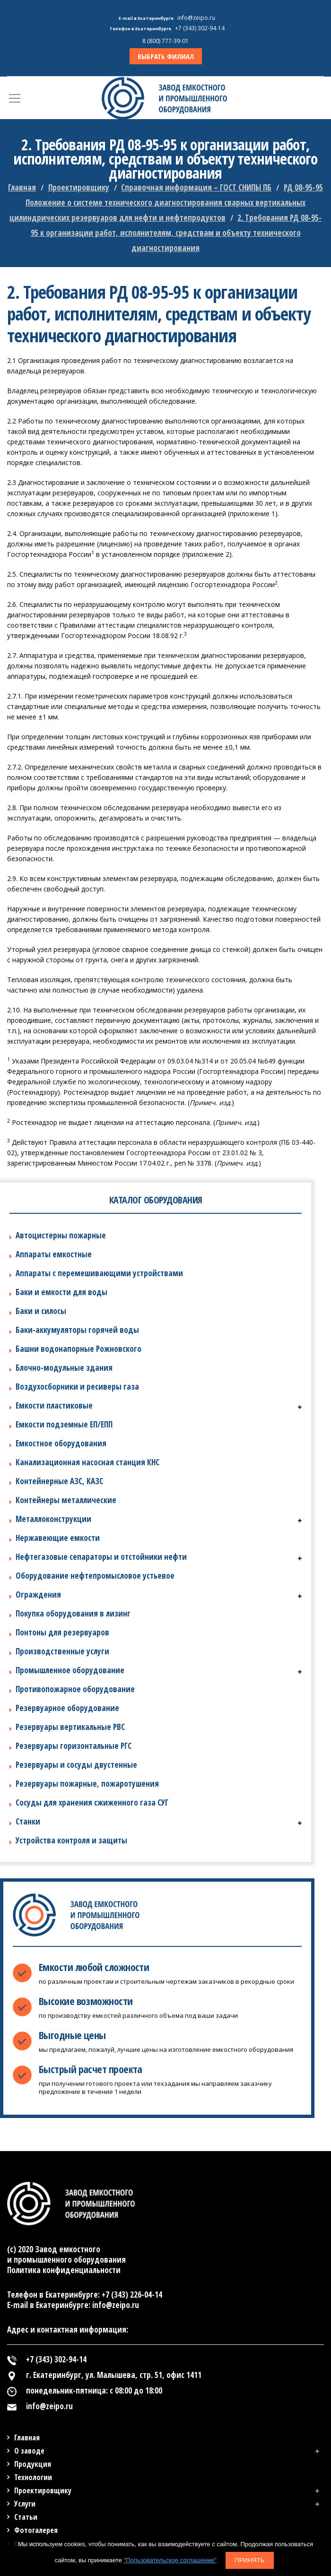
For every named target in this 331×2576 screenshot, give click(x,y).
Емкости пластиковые (54, 1405)
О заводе (29, 2451)
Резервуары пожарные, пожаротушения (87, 1783)
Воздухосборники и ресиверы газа (77, 1386)
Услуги (24, 2503)
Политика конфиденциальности (64, 2270)
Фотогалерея (36, 2530)
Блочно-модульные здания (64, 1367)
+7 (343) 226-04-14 (132, 2294)
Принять (250, 2560)
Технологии (33, 2477)
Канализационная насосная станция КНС (87, 1462)
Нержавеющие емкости (58, 1537)
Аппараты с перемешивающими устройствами (99, 1273)
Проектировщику (78, 187)
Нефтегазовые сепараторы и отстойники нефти (101, 1556)
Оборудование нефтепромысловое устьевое (95, 1575)
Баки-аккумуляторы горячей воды (77, 1329)
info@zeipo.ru (196, 18)
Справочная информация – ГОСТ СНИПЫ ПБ (196, 187)
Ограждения (38, 1594)
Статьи (25, 2517)
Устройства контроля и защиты (71, 1840)
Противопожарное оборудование (75, 1689)
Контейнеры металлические (66, 1500)
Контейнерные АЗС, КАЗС (59, 1481)
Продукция (32, 2464)
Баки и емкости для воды (61, 1292)
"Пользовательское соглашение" (169, 2560)
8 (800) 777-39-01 (165, 41)
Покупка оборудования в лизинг (73, 1613)
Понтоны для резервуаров (62, 1632)
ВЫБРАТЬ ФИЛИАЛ (166, 56)
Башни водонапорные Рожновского (78, 1348)
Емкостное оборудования (61, 1443)
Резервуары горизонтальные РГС (73, 1745)
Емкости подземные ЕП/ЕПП (64, 1424)
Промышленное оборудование (70, 1670)
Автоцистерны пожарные (61, 1235)
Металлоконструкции (53, 1518)
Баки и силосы (41, 1310)
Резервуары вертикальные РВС (70, 1726)
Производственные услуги (62, 1651)
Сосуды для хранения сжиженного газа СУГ (92, 1802)
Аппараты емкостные (54, 1254)
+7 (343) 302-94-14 (200, 28)
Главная (22, 187)
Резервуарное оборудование (67, 1708)
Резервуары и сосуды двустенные (76, 1764)
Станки (28, 1821)
